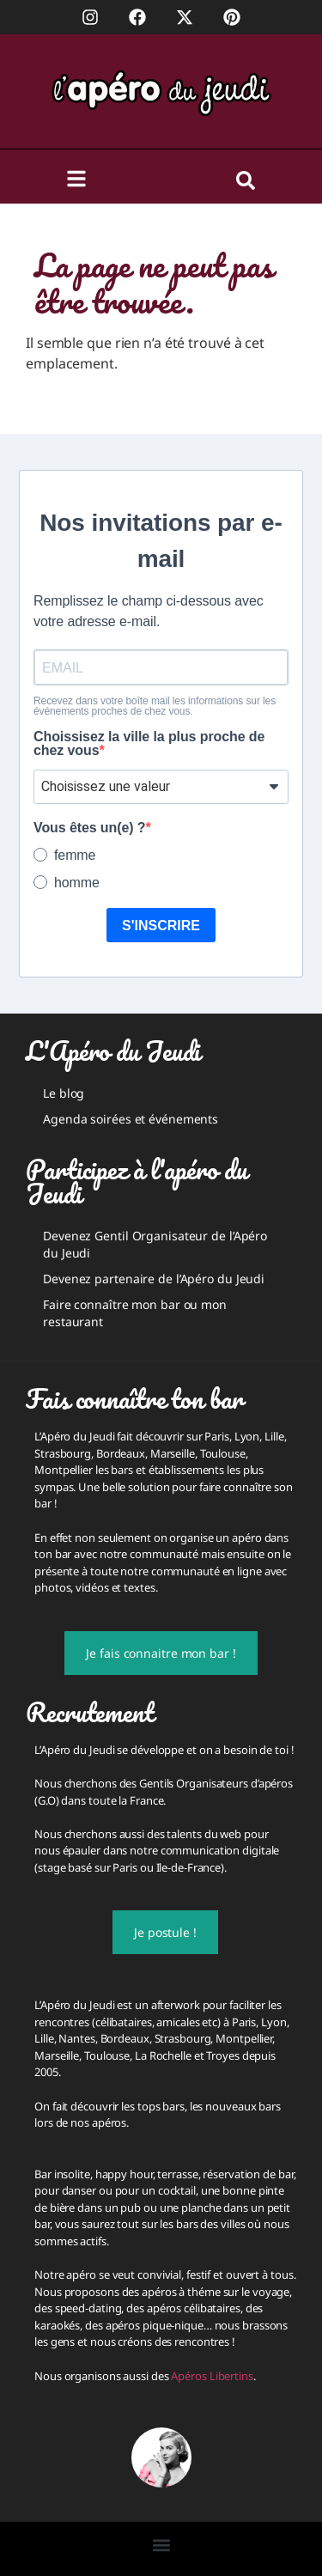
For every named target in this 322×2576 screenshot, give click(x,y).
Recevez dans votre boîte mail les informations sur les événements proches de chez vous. (154, 706)
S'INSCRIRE (161, 925)
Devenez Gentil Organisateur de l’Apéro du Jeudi (155, 1244)
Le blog (63, 1093)
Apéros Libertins (211, 2376)
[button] (161, 2544)
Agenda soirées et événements (130, 1119)
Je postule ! (165, 1932)
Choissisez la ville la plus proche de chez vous (148, 744)
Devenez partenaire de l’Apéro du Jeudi (153, 1278)
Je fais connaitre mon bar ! (160, 1653)
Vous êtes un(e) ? (89, 828)
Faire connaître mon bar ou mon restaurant (135, 1313)
